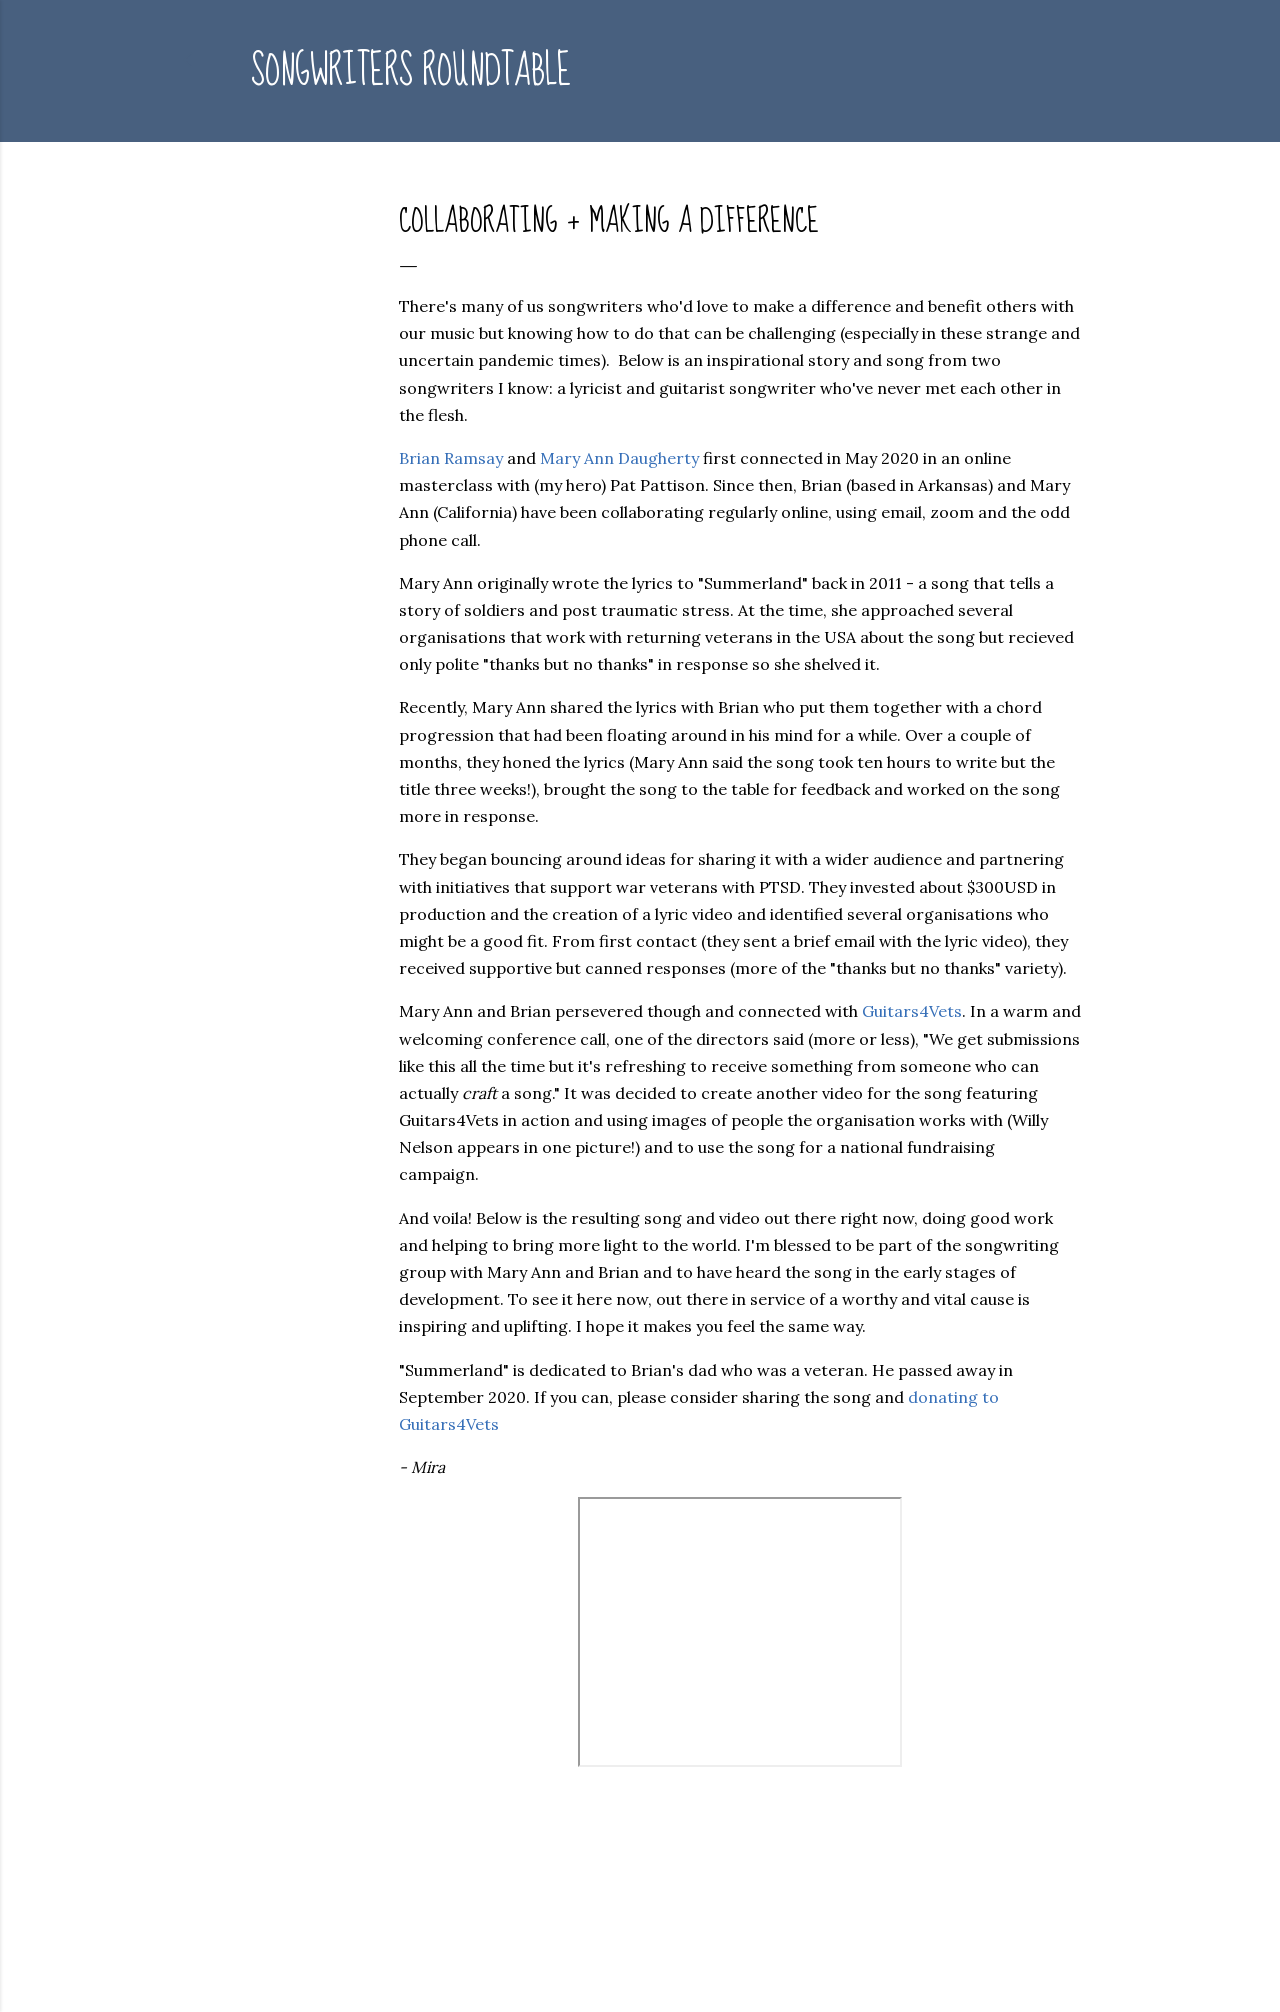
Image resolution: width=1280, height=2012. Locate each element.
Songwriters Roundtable (411, 71)
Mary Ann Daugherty (619, 458)
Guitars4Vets (912, 1011)
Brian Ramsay (451, 458)
